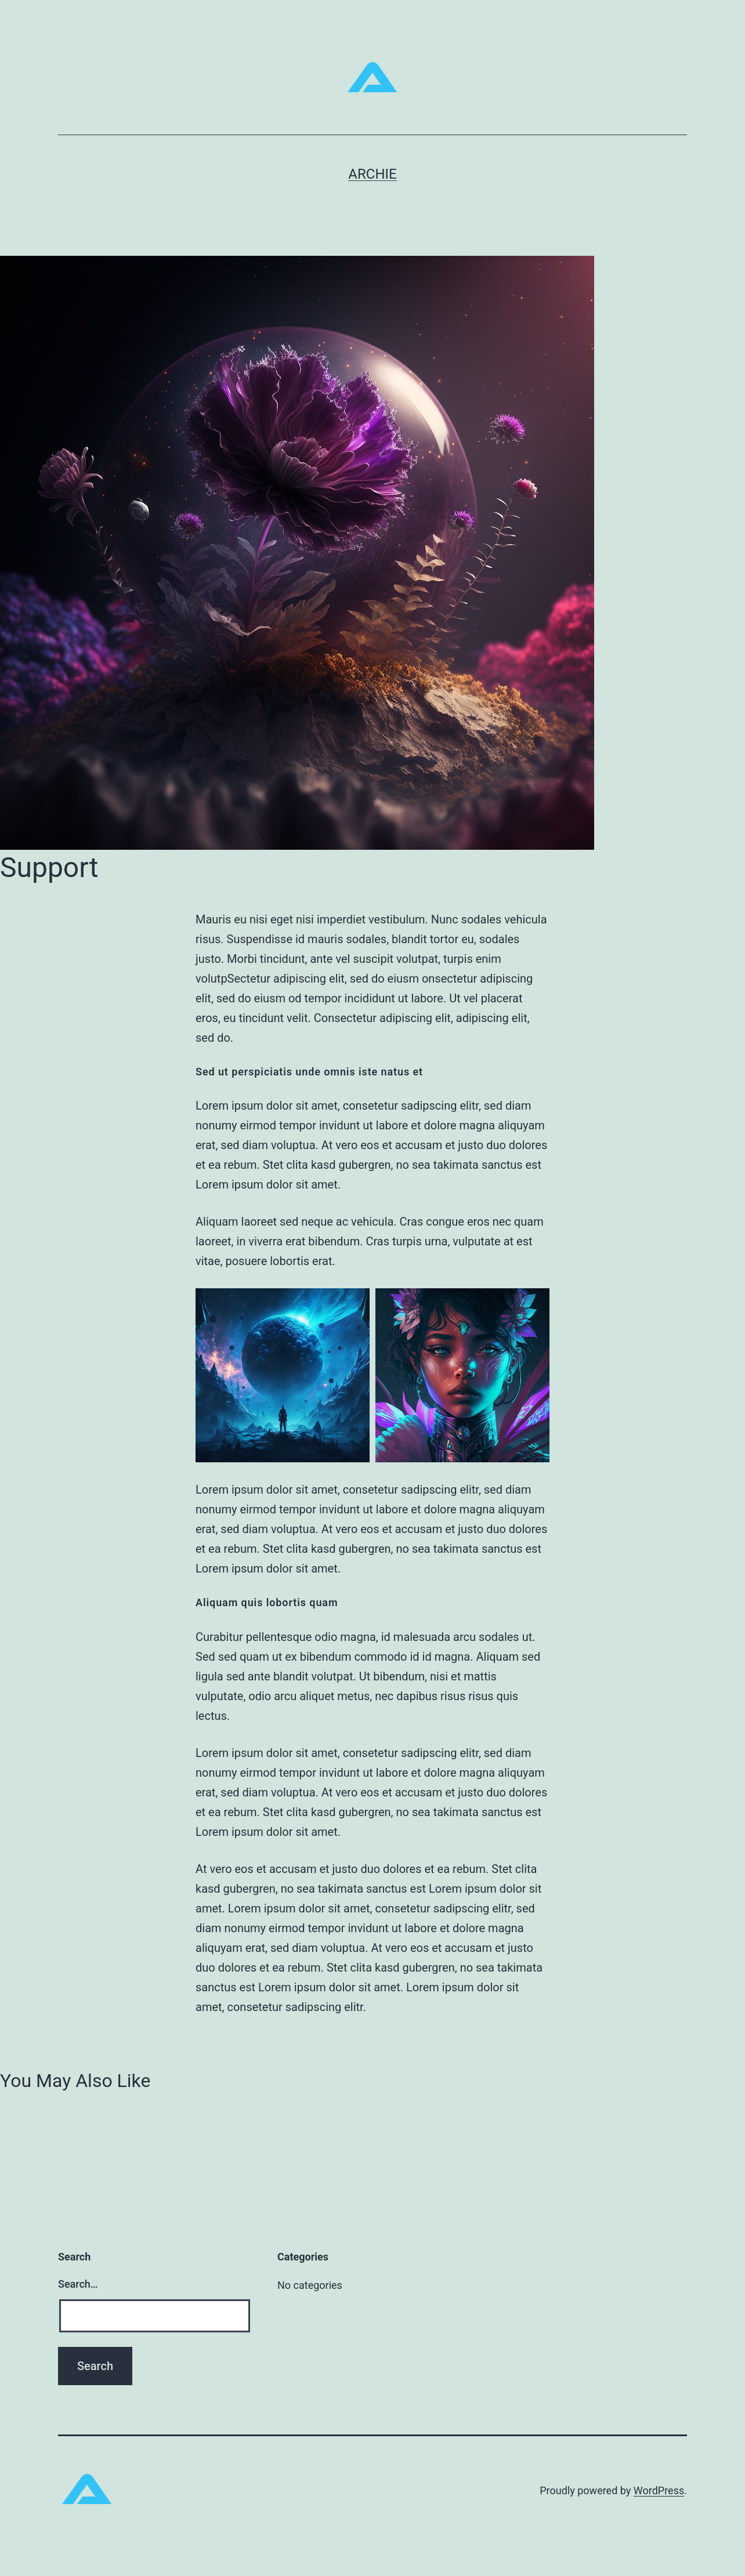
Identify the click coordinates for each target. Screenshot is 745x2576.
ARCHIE (372, 174)
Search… (78, 2284)
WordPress (659, 2490)
